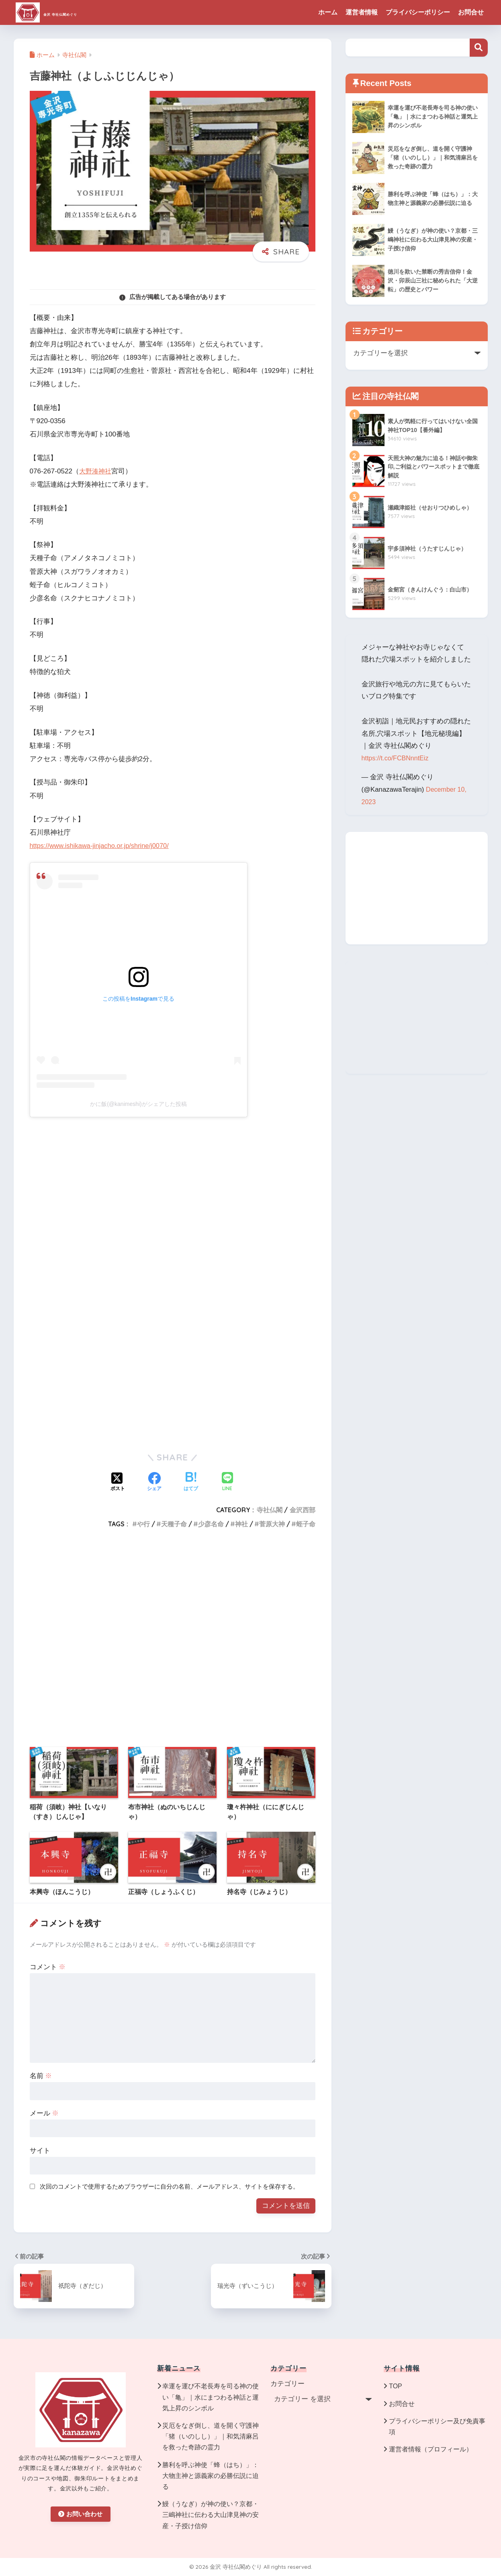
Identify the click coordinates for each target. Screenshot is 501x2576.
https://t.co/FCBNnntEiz (396, 758)
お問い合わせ (80, 2513)
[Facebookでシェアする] (154, 1482)
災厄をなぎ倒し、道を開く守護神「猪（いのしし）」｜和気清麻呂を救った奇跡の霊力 (210, 2436)
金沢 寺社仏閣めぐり (76, 12)
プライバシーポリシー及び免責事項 (437, 2426)
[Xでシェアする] (117, 1482)
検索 (479, 48)
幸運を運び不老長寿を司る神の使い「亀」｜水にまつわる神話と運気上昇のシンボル (210, 2397)
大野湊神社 (96, 471)
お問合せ (471, 12)
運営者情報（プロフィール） (430, 2449)
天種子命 (174, 1524)
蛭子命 (305, 1524)
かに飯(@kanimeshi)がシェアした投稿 (138, 1104)
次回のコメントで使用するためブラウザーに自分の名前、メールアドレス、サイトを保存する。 (169, 2186)
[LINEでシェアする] (227, 1482)
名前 (41, 2076)
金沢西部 (302, 1510)
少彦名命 (211, 1524)
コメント (48, 1967)
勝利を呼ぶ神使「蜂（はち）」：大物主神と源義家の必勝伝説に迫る (210, 2475)
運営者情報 (362, 12)
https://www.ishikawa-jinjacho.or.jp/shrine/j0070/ (102, 846)
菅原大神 (272, 1524)
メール (44, 2113)
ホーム (327, 12)
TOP (395, 2386)
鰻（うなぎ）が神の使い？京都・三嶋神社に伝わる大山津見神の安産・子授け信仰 (210, 2514)
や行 (143, 1524)
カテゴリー (287, 2384)
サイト (40, 2150)
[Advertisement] (173, 1379)
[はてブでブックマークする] (191, 1482)
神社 (241, 1524)
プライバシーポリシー (418, 12)
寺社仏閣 (269, 1510)
